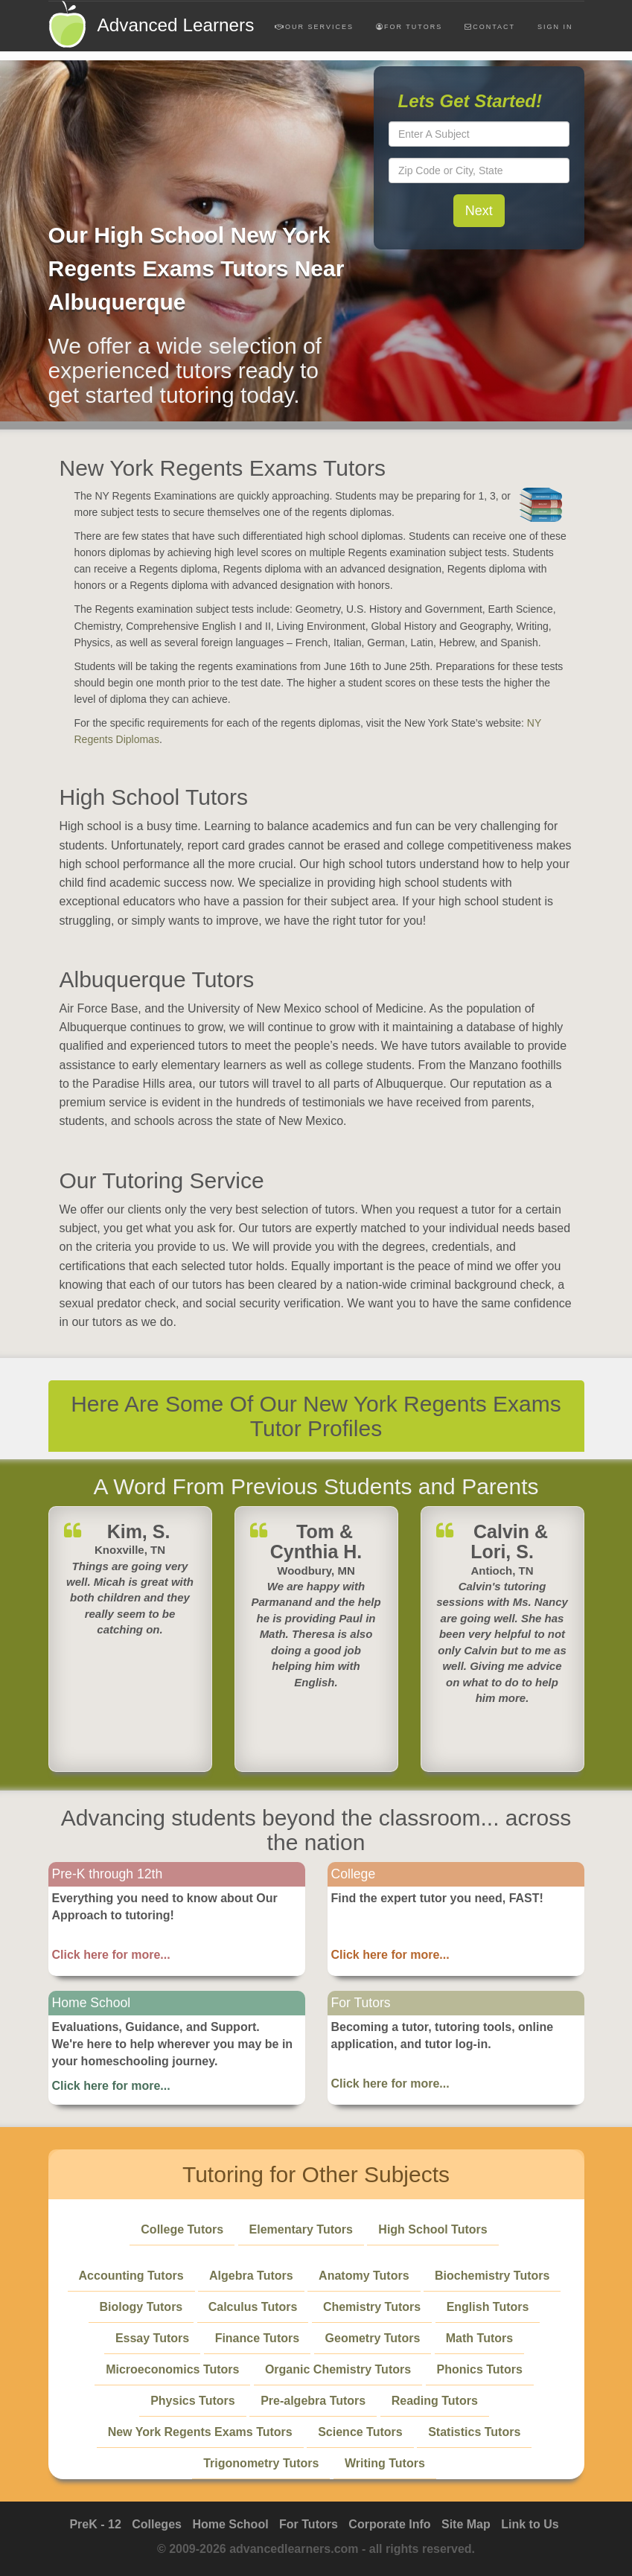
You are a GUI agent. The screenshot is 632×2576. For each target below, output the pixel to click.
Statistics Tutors (474, 2432)
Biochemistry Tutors (492, 2275)
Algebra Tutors (251, 2275)
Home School (230, 2524)
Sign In (555, 27)
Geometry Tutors (373, 2338)
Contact (490, 27)
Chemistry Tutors (372, 2307)
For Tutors (409, 27)
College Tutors (182, 2229)
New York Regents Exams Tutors (200, 2432)
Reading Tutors (435, 2400)
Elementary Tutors (301, 2229)
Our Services (314, 27)
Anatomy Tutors (364, 2275)
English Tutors (488, 2307)
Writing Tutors (385, 2463)
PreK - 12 (95, 2524)
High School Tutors (432, 2229)
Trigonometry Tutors (261, 2463)
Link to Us (529, 2524)
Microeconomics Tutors (172, 2369)
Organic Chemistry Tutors (338, 2369)
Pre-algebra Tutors (313, 2400)
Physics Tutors (192, 2400)
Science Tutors (360, 2432)
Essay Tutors (152, 2338)
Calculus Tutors (253, 2307)
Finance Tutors (257, 2338)
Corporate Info (389, 2524)
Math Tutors (479, 2338)
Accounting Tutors (131, 2275)
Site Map (466, 2524)
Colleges (157, 2524)
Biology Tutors (141, 2307)
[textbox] (479, 134)
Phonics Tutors (480, 2369)
